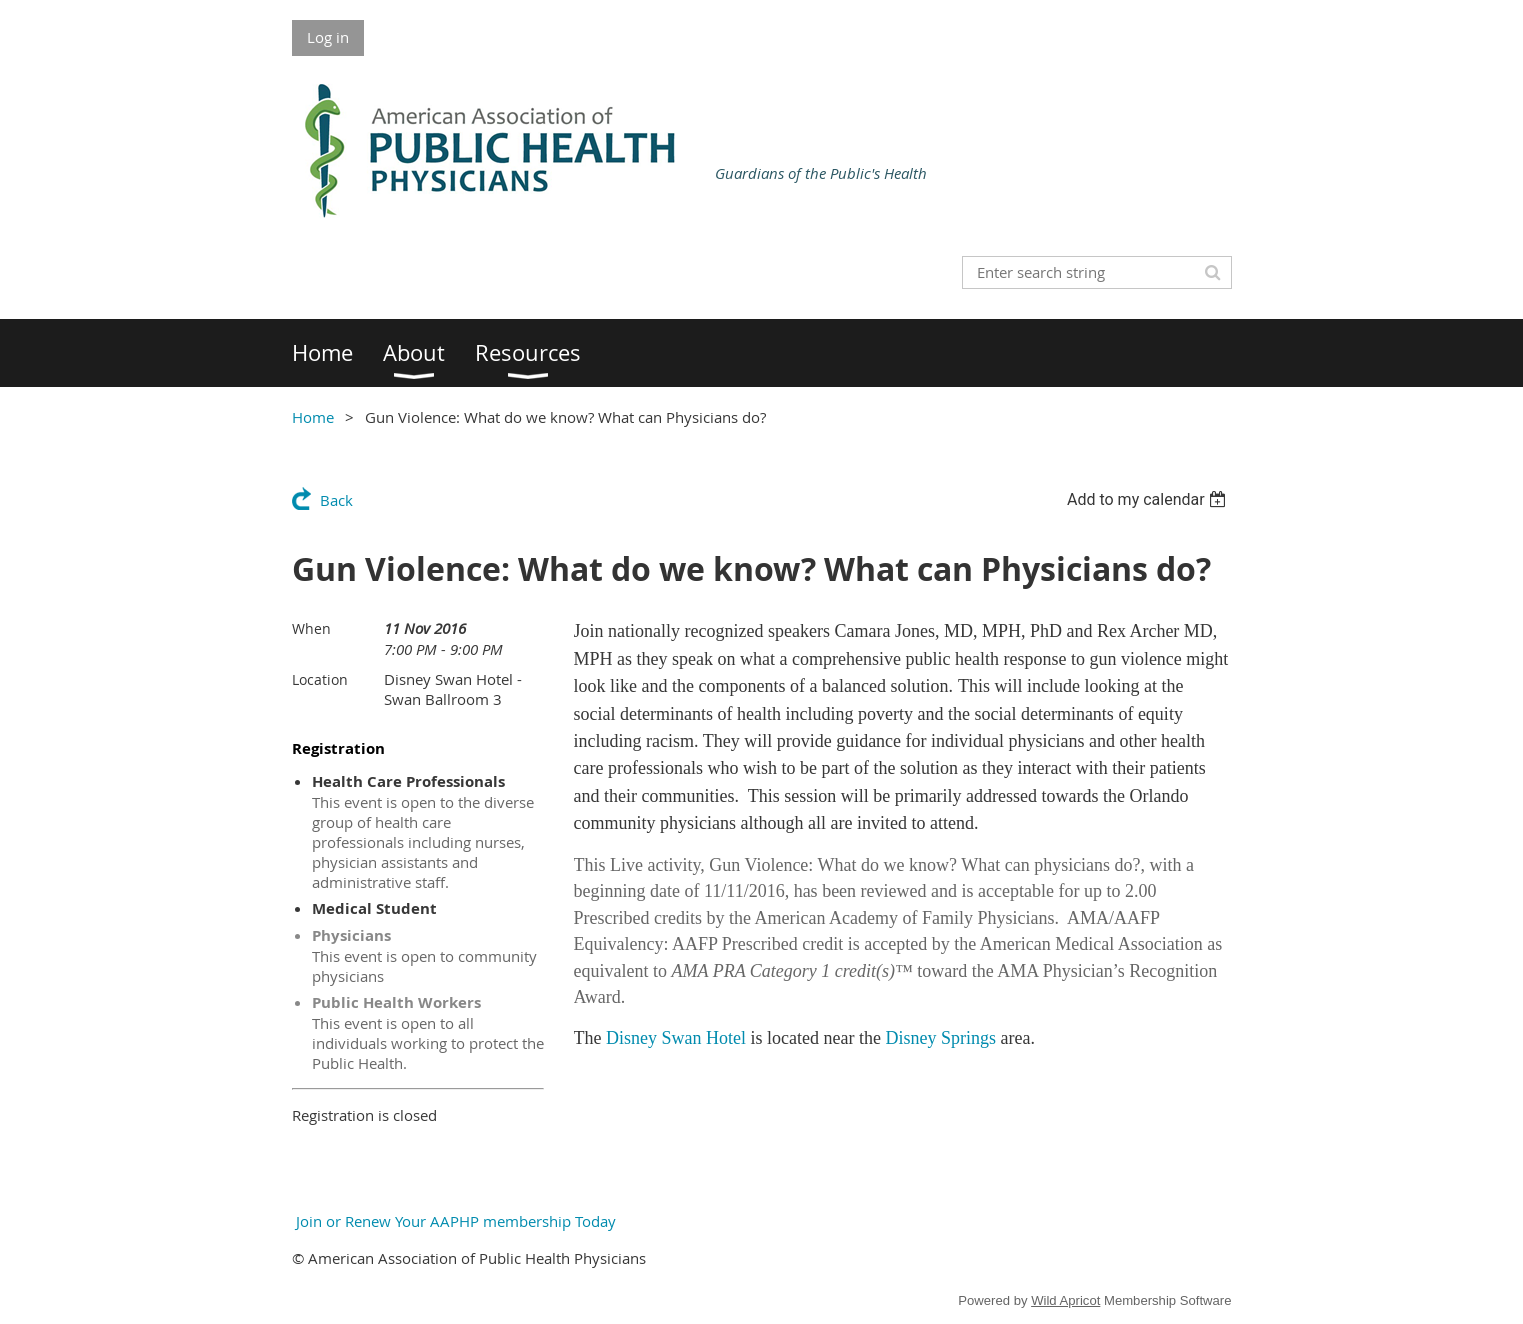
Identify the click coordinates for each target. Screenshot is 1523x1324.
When (311, 628)
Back (336, 500)
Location (320, 679)
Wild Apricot (1065, 1300)
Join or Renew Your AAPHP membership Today (454, 1221)
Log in (328, 37)
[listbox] (1149, 499)
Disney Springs (940, 1038)
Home (313, 417)
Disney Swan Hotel (676, 1038)
